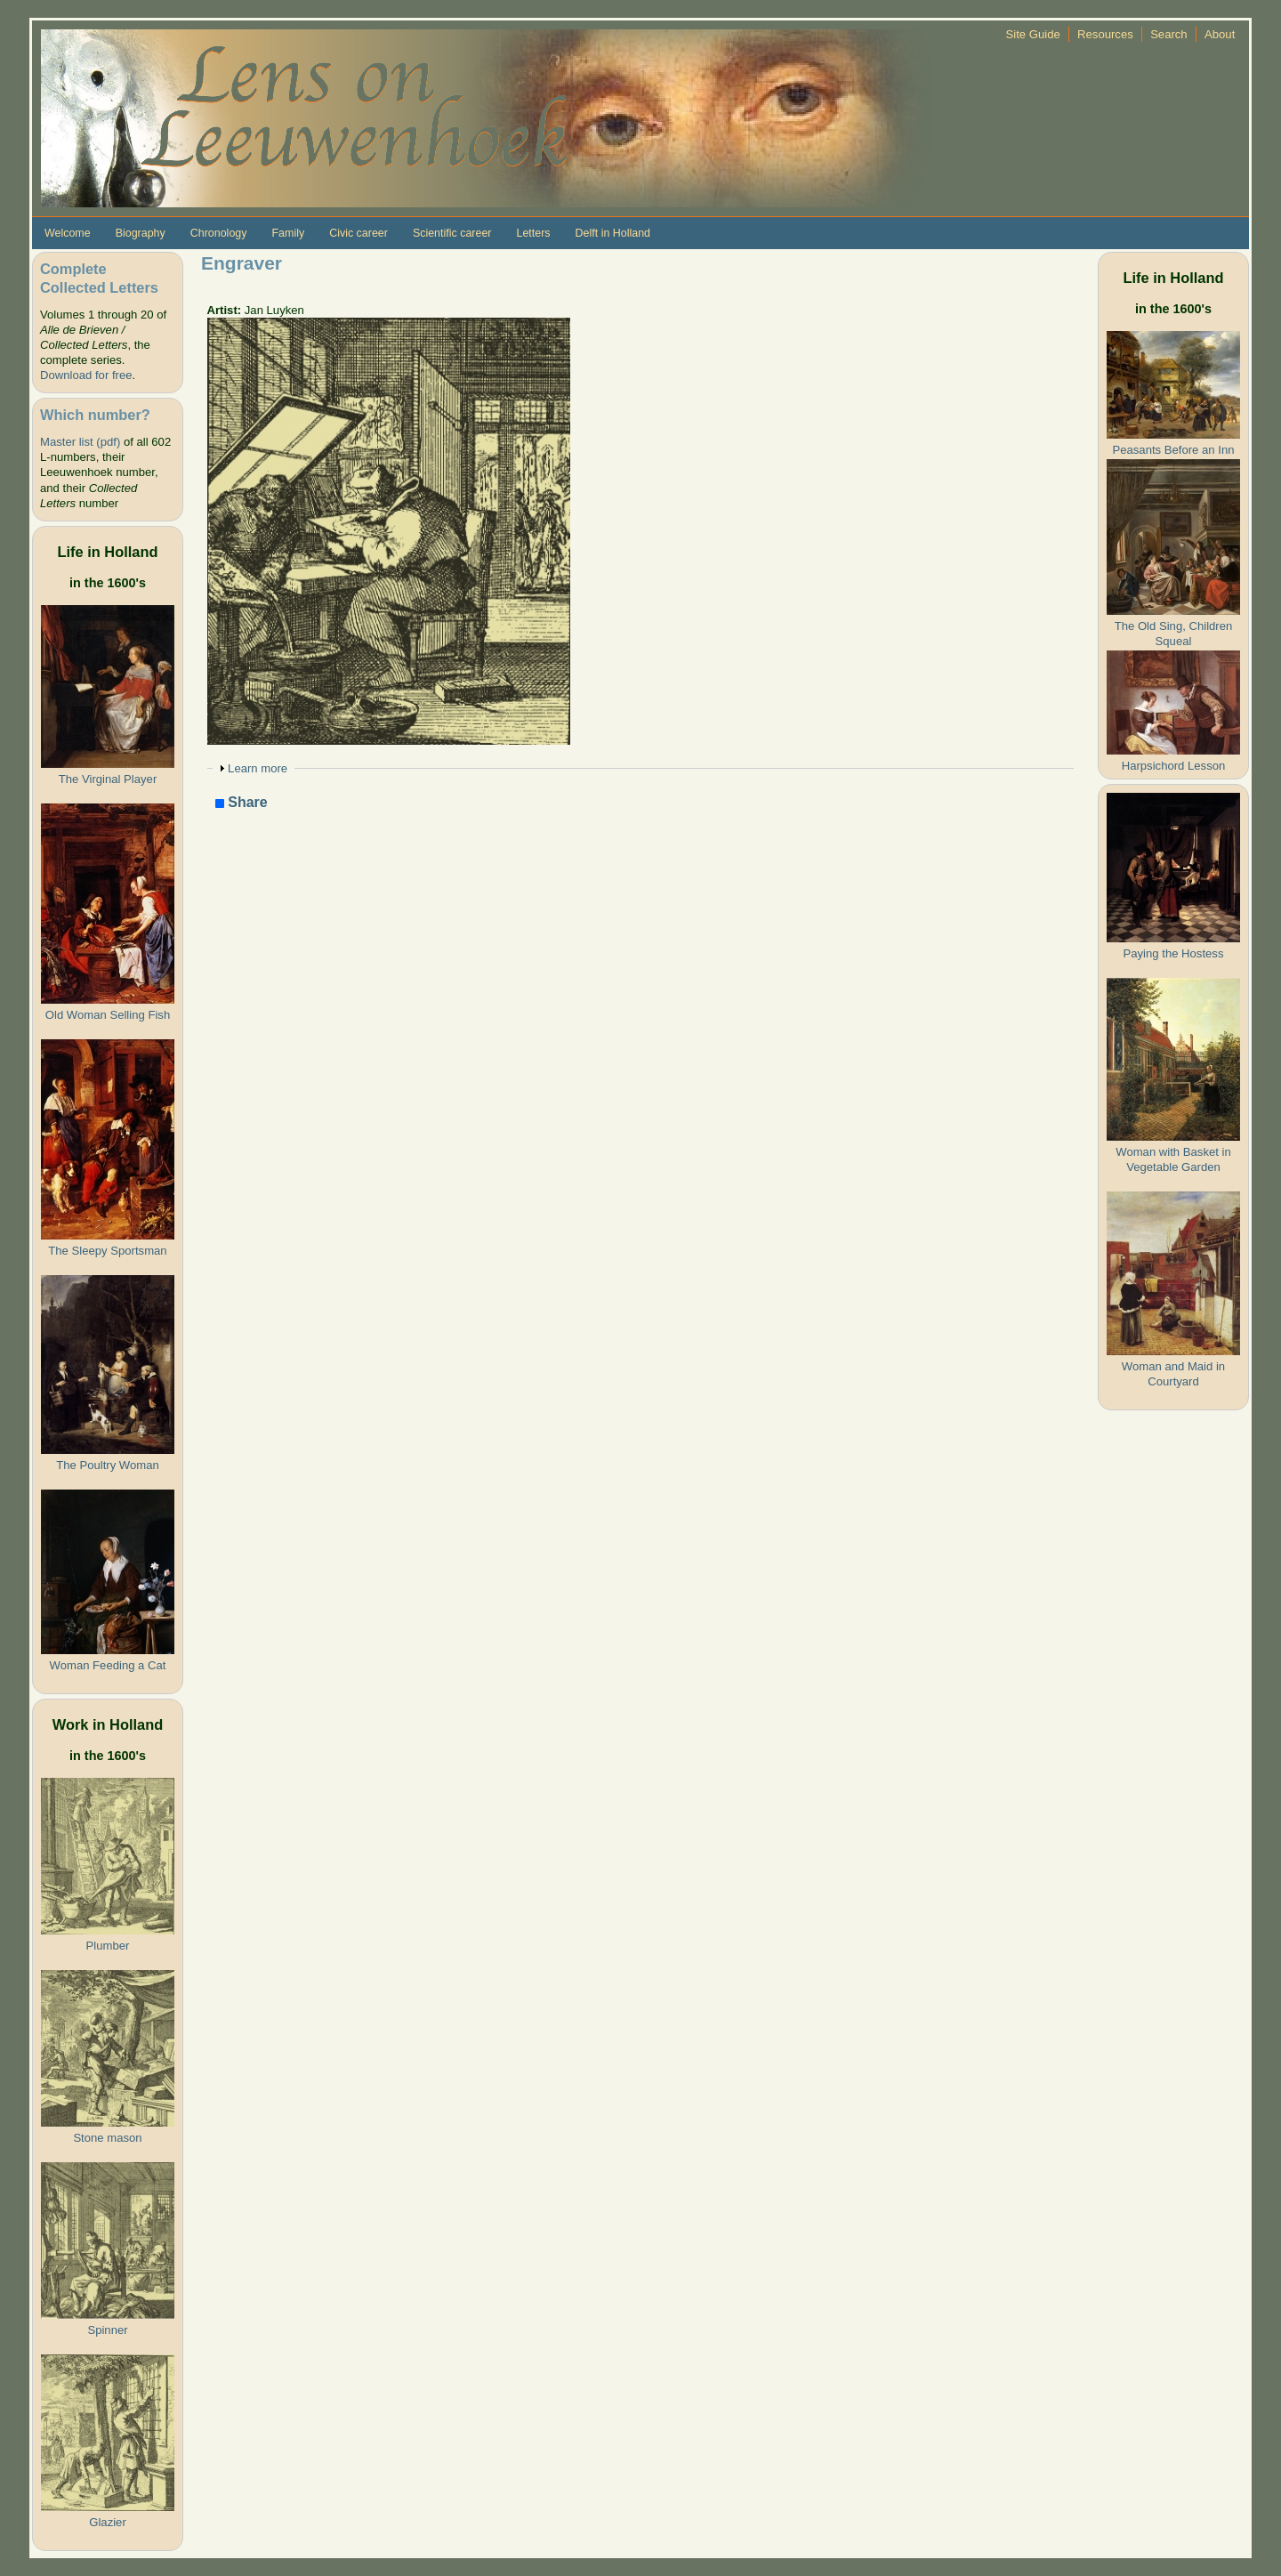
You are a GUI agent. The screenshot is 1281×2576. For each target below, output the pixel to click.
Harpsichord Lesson (1174, 765)
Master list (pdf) (80, 441)
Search (1169, 34)
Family (287, 233)
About (1219, 34)
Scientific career (452, 233)
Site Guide (1033, 34)
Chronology (218, 233)
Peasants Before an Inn (1173, 449)
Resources (1105, 34)
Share (241, 803)
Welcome (67, 233)
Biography (140, 233)
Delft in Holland (613, 233)
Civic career (358, 233)
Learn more (257, 768)
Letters (533, 233)
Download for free (86, 375)
